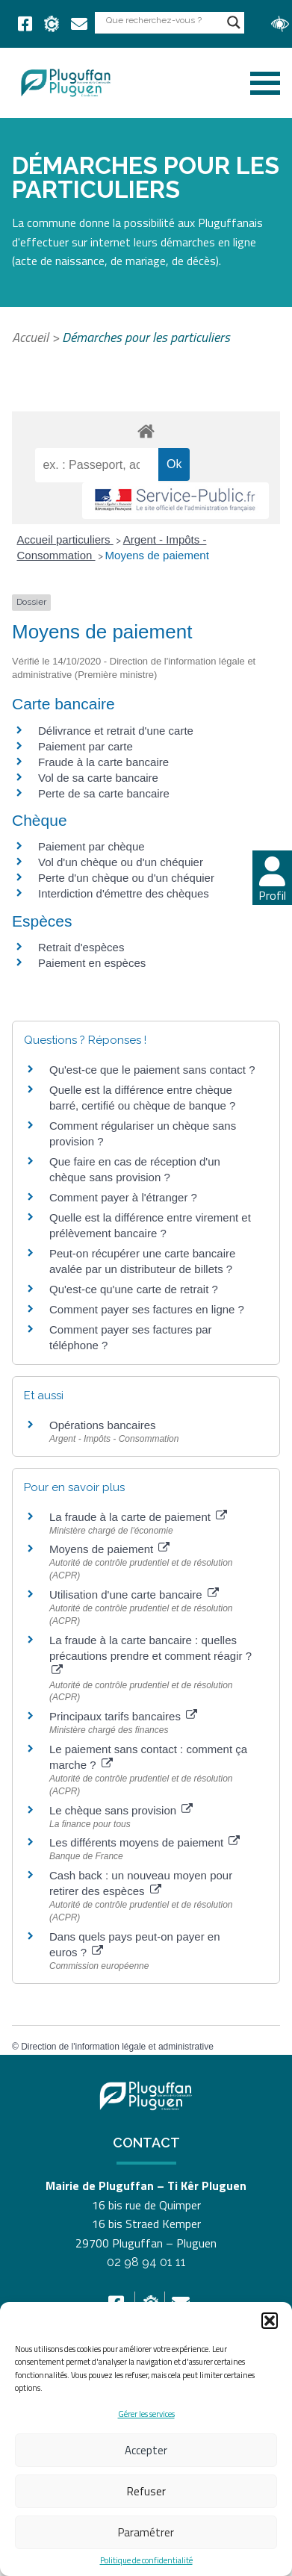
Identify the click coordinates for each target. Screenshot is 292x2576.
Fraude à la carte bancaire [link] (103, 762)
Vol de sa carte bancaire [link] (98, 777)
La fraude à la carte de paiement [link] (138, 1517)
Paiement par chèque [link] (91, 846)
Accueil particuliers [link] (65, 539)
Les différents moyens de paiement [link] (144, 1842)
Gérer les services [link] (146, 2414)
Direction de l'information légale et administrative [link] (117, 2046)
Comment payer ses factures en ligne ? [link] (146, 1309)
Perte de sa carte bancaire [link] (104, 793)
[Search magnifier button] (233, 22)
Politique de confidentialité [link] (146, 2561)
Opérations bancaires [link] (102, 1425)
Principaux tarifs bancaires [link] (123, 1716)
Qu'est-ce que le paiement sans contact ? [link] (152, 1069)
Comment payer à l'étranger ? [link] (123, 1197)
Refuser (146, 2491)
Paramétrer (146, 2532)
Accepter (146, 2450)
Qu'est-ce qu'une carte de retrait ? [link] (133, 1289)
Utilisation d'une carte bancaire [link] (134, 1594)
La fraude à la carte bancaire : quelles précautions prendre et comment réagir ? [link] (150, 1655)
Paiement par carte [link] (85, 746)
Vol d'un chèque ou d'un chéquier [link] (120, 862)
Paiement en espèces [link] (92, 962)
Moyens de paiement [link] (157, 555)
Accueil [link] (30, 337)
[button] (269, 2320)
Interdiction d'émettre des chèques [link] (123, 893)
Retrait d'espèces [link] (81, 947)
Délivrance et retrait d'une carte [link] (115, 730)
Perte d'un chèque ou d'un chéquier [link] (126, 877)
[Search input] (163, 20)
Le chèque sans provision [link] (121, 1810)
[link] (25, 24)
